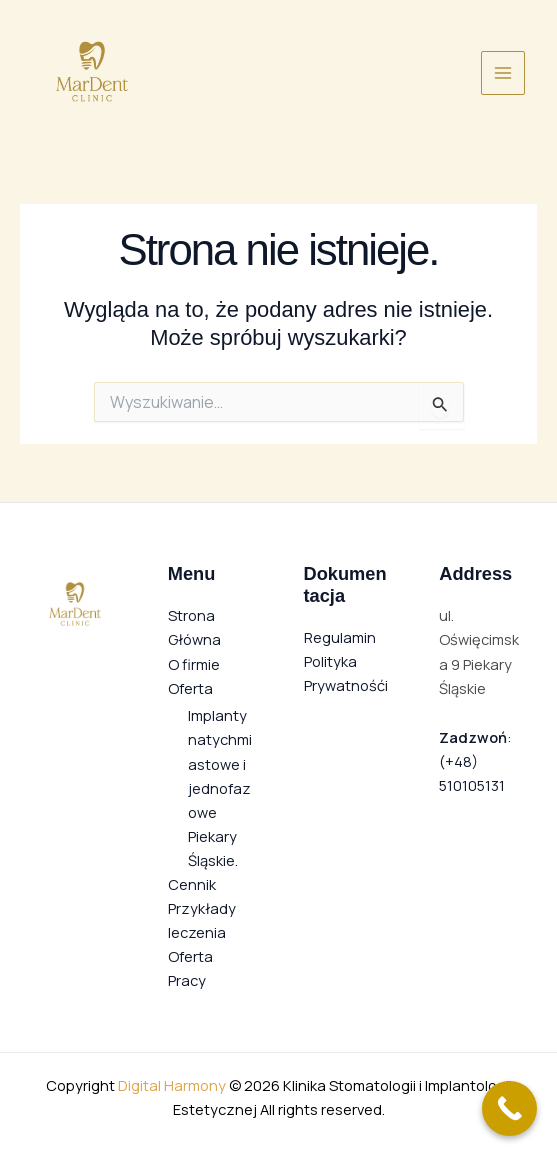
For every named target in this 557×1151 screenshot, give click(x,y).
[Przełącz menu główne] (503, 73)
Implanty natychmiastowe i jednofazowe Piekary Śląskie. (220, 787)
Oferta (190, 688)
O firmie (194, 664)
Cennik (192, 884)
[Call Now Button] (509, 1108)
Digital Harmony (172, 1085)
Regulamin (340, 637)
